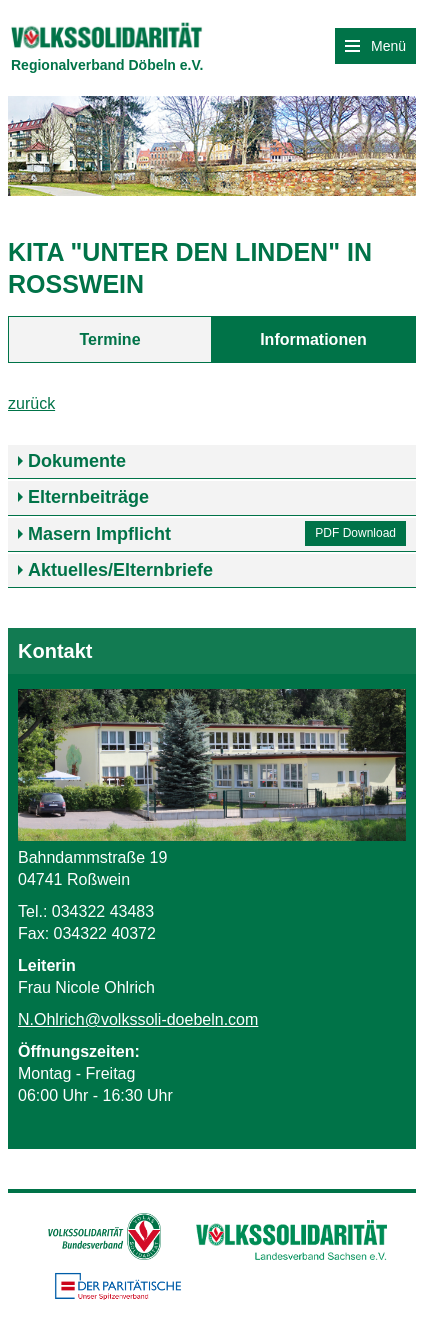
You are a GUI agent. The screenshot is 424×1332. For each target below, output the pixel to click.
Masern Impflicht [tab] (99, 534)
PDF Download (355, 533)
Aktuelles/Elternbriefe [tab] (120, 570)
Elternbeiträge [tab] (88, 497)
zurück (31, 403)
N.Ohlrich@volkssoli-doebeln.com (138, 1019)
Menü (375, 46)
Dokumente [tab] (77, 461)
